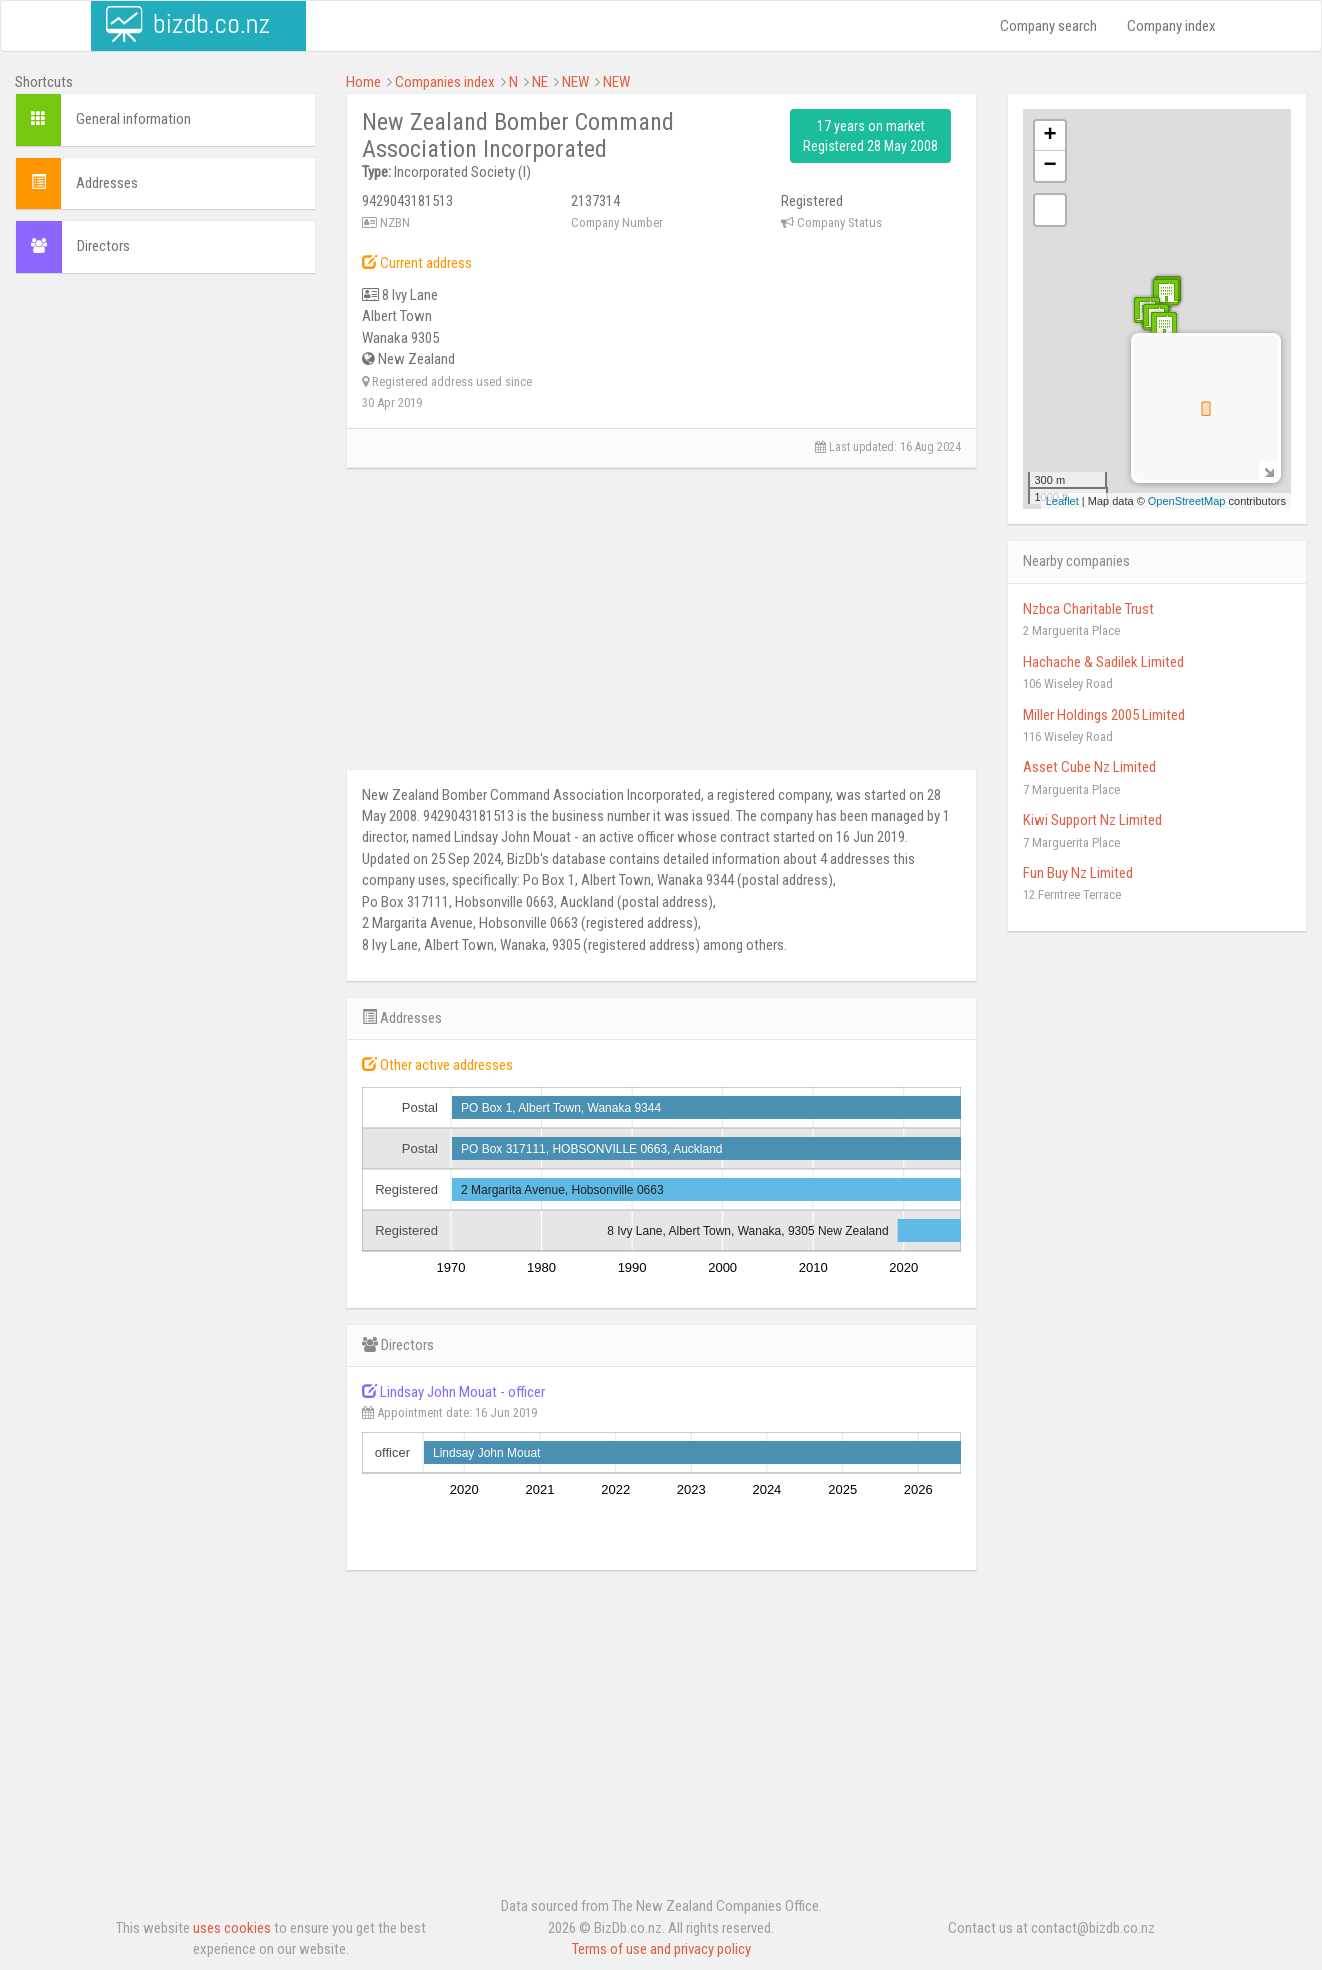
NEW (575, 82)
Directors (103, 246)
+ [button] (1049, 136)
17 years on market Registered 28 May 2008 (870, 136)
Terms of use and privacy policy (661, 1949)
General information (133, 119)
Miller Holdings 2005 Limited (1104, 715)
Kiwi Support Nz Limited (1092, 820)
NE (540, 82)
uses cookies (232, 1928)
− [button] (1049, 166)
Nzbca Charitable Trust (1088, 609)
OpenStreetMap (1187, 501)
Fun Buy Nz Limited (1078, 873)
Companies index (445, 82)
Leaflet (1062, 501)
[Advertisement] (165, 419)
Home (363, 82)
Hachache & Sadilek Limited (1103, 662)
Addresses (107, 183)
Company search (1048, 26)
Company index (1171, 26)
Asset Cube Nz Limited (1089, 767)
